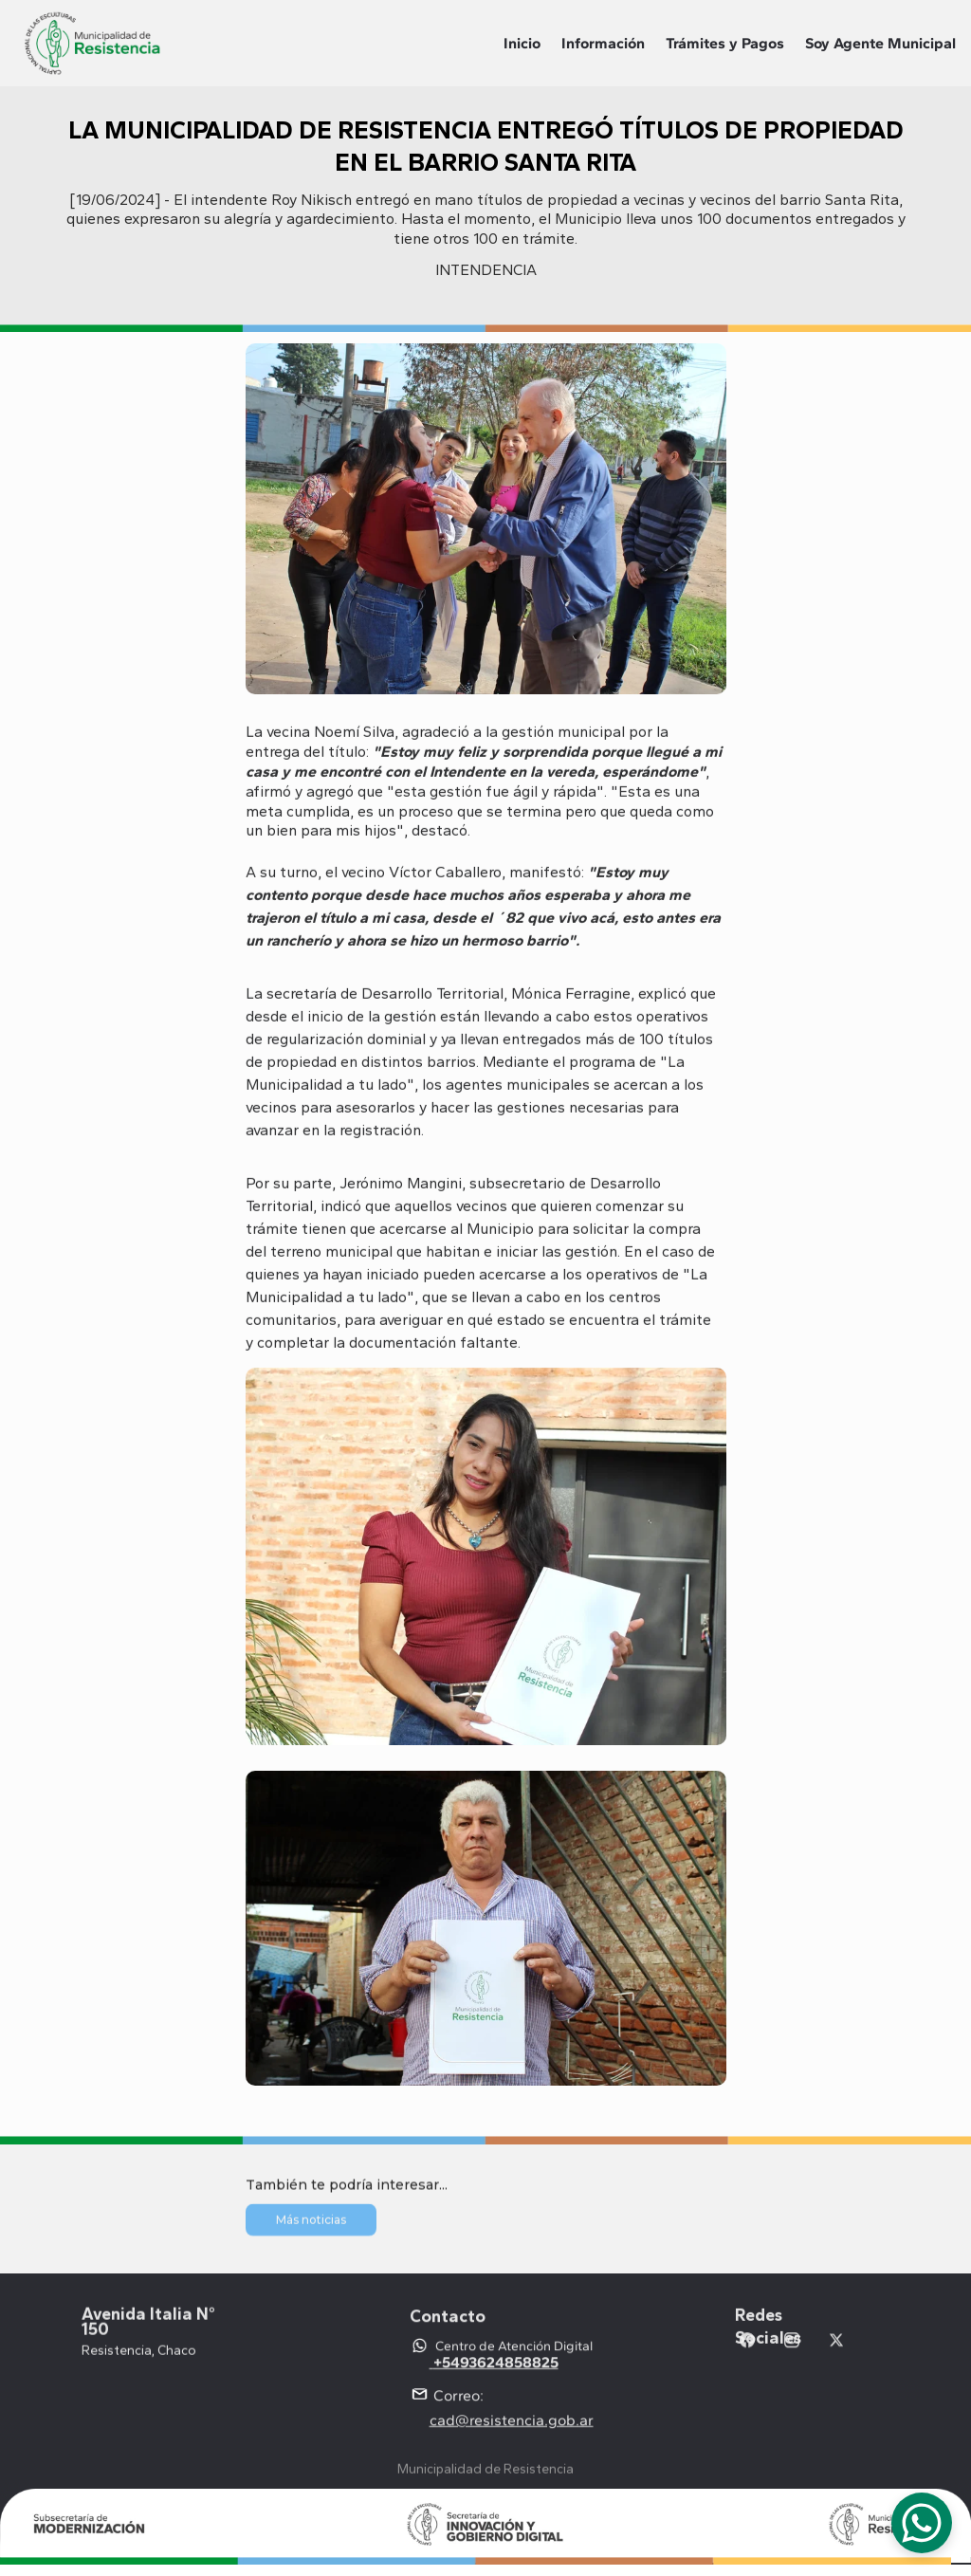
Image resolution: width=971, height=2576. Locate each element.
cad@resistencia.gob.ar (512, 2435)
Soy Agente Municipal (880, 43)
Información (603, 43)
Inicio (522, 43)
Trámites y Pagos (725, 43)
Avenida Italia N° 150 (150, 2328)
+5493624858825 (496, 2378)
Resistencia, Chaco (139, 2357)
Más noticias (311, 2224)
